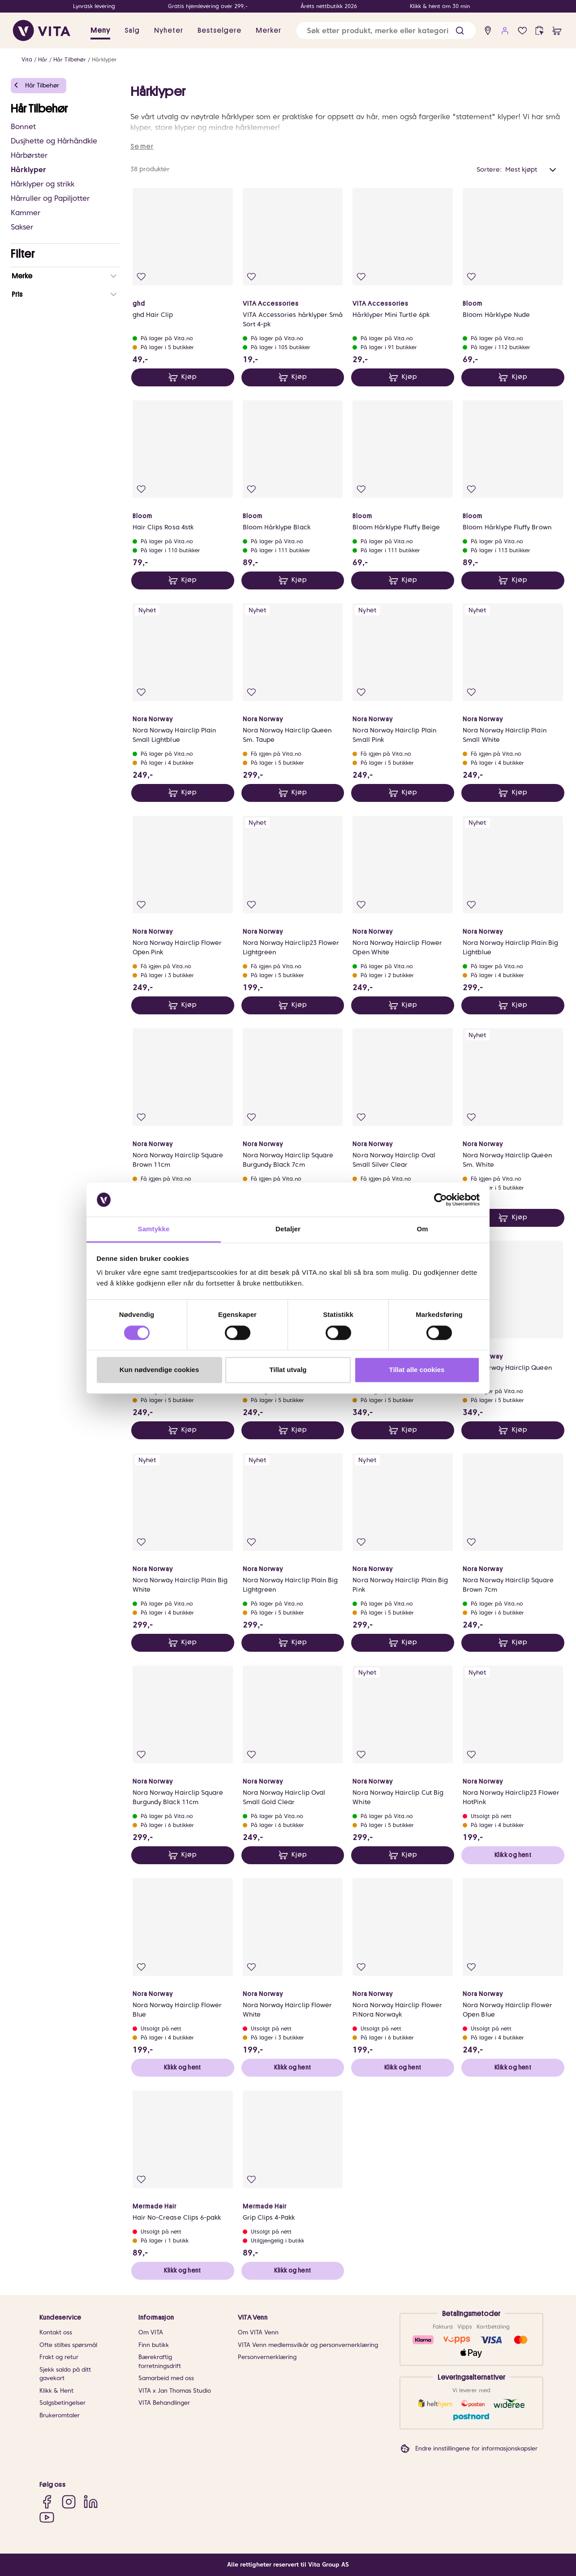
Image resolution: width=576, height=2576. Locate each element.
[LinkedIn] (90, 2501)
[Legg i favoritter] (141, 277)
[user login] (505, 30)
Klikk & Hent (56, 2390)
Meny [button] (100, 30)
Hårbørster (29, 155)
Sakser (22, 227)
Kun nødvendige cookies (159, 1370)
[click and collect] (539, 30)
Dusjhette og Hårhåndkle (54, 141)
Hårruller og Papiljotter (50, 198)
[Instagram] (68, 2501)
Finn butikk (153, 2345)
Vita (26, 59)
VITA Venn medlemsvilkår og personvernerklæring (308, 2345)
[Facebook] (46, 2501)
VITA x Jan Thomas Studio (174, 2390)
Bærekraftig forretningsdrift (159, 2361)
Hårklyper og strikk (42, 184)
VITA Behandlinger (164, 2402)
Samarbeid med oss (166, 2378)
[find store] (488, 30)
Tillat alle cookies (417, 1370)
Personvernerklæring (267, 2357)
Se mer (142, 146)
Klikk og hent (512, 1855)
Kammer (25, 212)
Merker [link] (268, 30)
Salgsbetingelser (62, 2402)
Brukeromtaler (59, 2415)
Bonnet (23, 126)
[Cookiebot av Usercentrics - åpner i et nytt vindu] (440, 1199)
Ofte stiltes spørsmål (68, 2345)
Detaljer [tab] (288, 1229)
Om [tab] (422, 1229)
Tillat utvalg (287, 1370)
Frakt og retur (58, 2357)
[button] (459, 30)
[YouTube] (46, 2517)
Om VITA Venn (258, 2332)
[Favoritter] (522, 30)
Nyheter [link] (168, 30)
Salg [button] (132, 30)
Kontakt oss (55, 2332)
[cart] (557, 30)
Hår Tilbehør (69, 59)
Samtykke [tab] (154, 1229)
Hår (42, 59)
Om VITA (150, 2332)
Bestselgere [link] (219, 30)
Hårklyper (104, 59)
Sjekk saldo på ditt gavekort (65, 2374)
